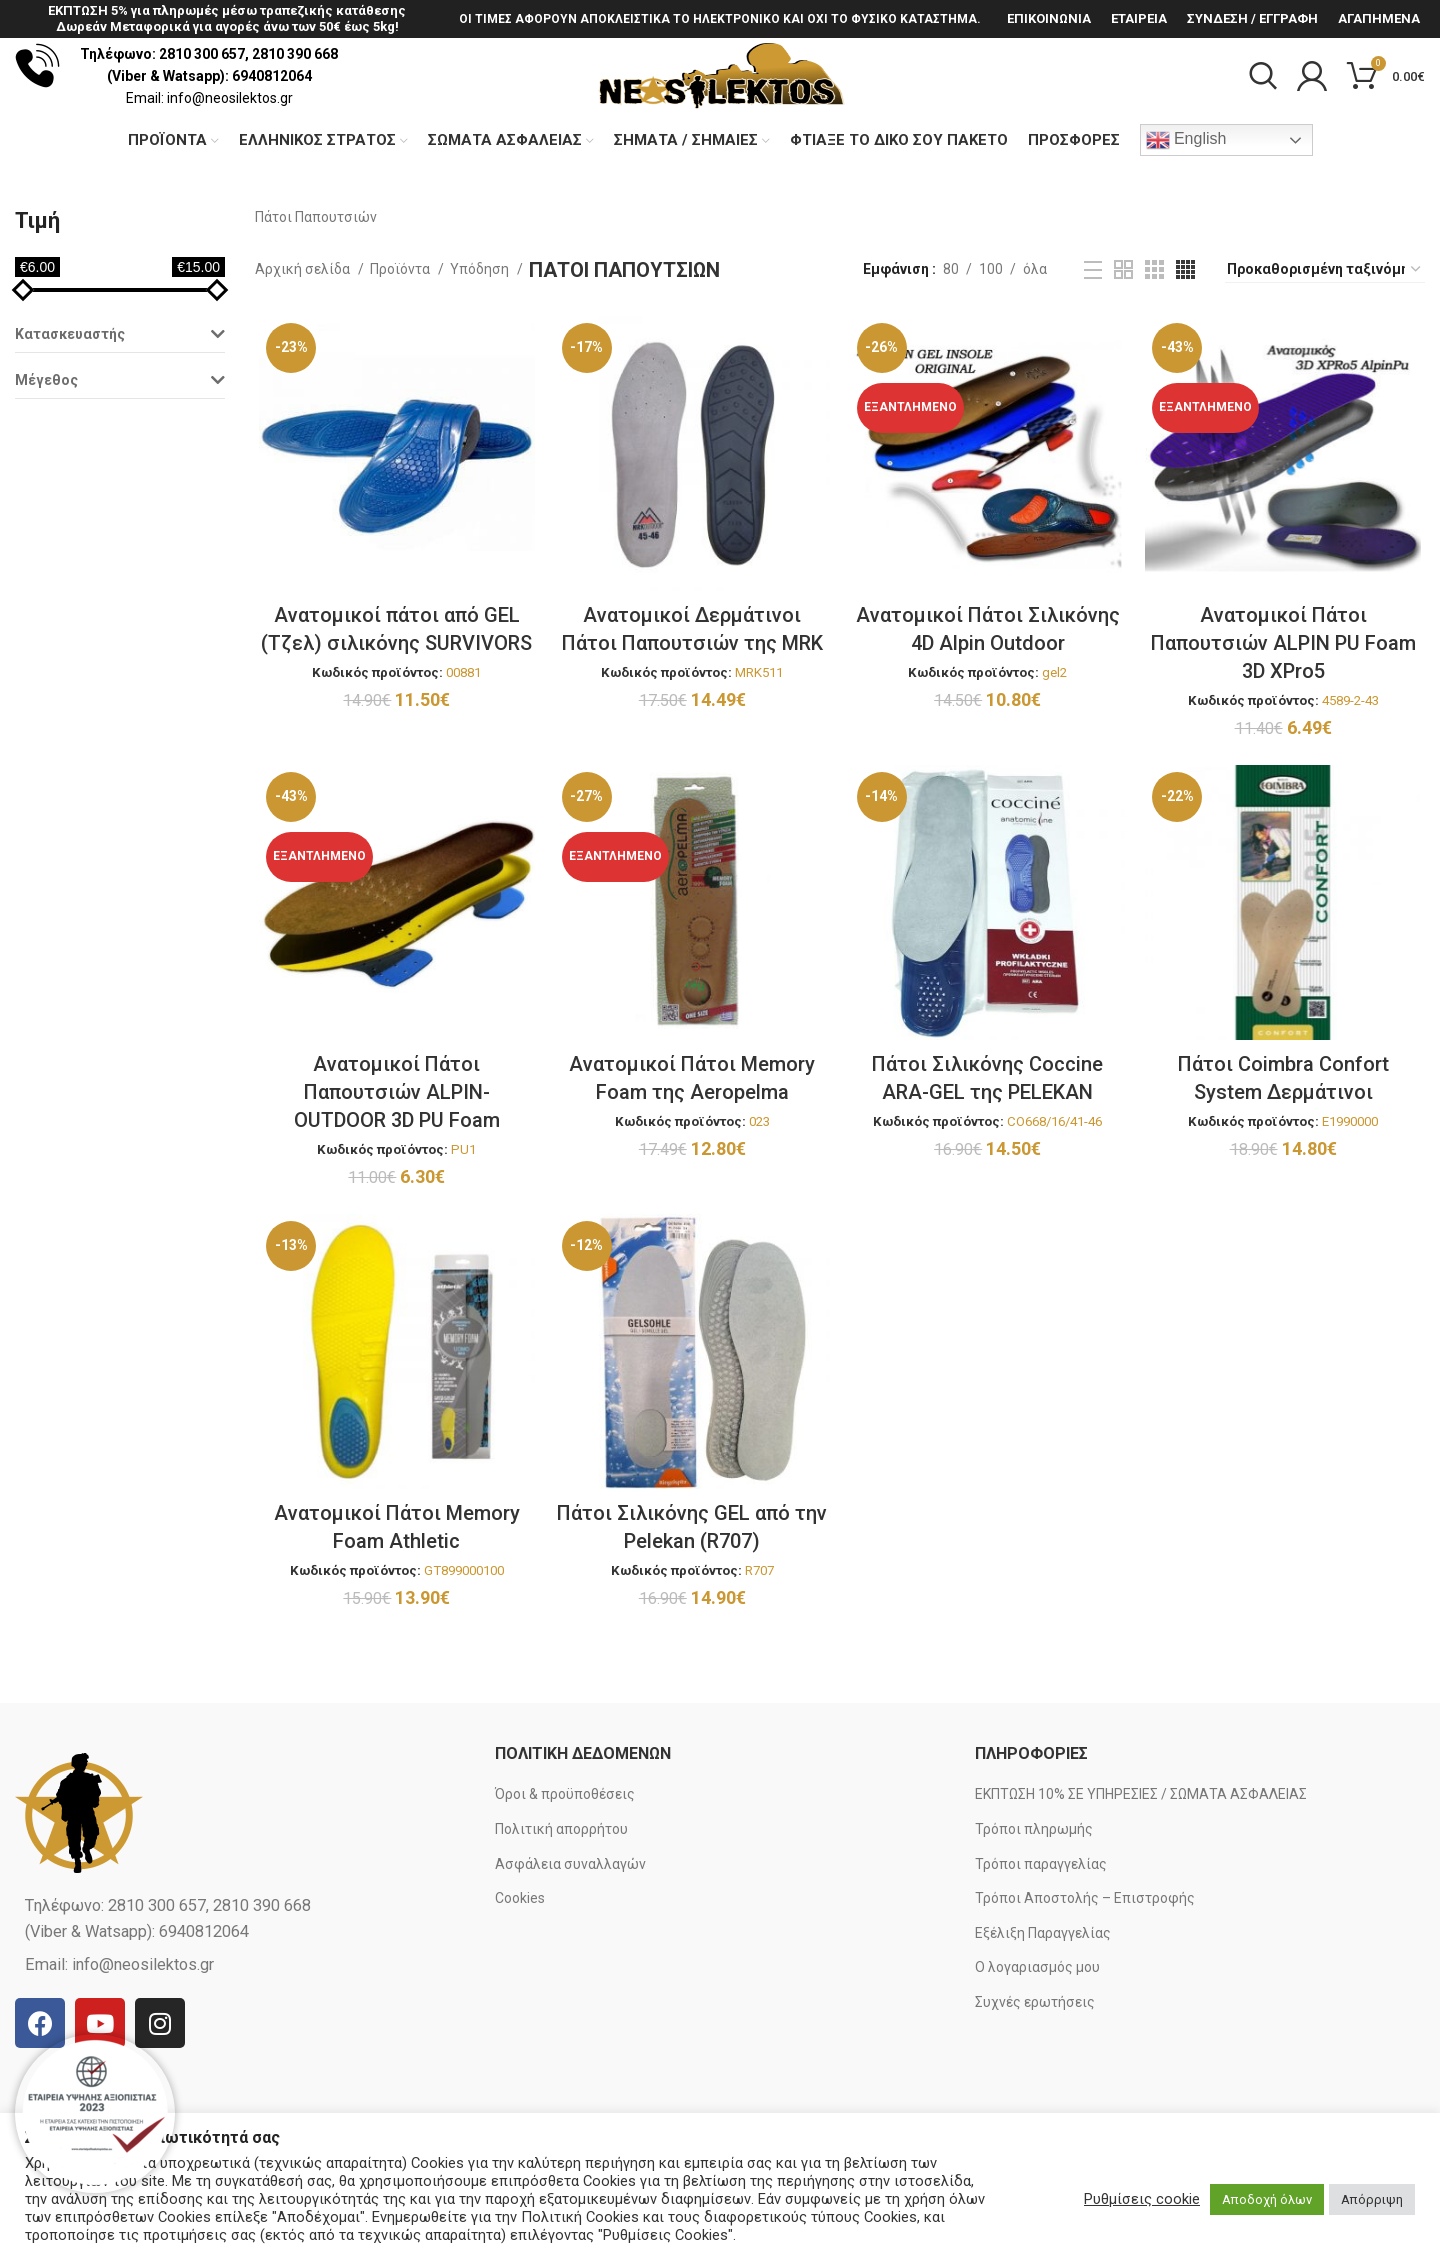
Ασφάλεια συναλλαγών (570, 1937)
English (1186, 216)
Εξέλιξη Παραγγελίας (1043, 2007)
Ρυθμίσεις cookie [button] (1142, 2199)
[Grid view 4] (1185, 345)
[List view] (1093, 345)
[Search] (1263, 115)
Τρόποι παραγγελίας (1041, 1937)
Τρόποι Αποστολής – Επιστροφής (1085, 1972)
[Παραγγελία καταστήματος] (1325, 345)
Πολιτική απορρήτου (561, 1903)
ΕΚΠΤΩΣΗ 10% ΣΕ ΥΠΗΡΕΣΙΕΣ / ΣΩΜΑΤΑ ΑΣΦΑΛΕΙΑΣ (1141, 1868)
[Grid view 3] (1154, 345)
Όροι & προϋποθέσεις (565, 1868)
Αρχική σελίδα (304, 345)
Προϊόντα (401, 345)
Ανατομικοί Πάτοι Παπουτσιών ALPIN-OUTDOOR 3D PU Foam (394, 1172)
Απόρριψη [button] (1372, 2199)
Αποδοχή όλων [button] (1267, 2199)
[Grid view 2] (1123, 345)
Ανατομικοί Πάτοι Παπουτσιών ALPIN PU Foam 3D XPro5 (1286, 721)
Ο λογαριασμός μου (1037, 2041)
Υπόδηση (481, 345)
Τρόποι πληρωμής (1034, 1903)
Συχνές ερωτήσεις (1035, 2076)
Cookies (520, 1972)
